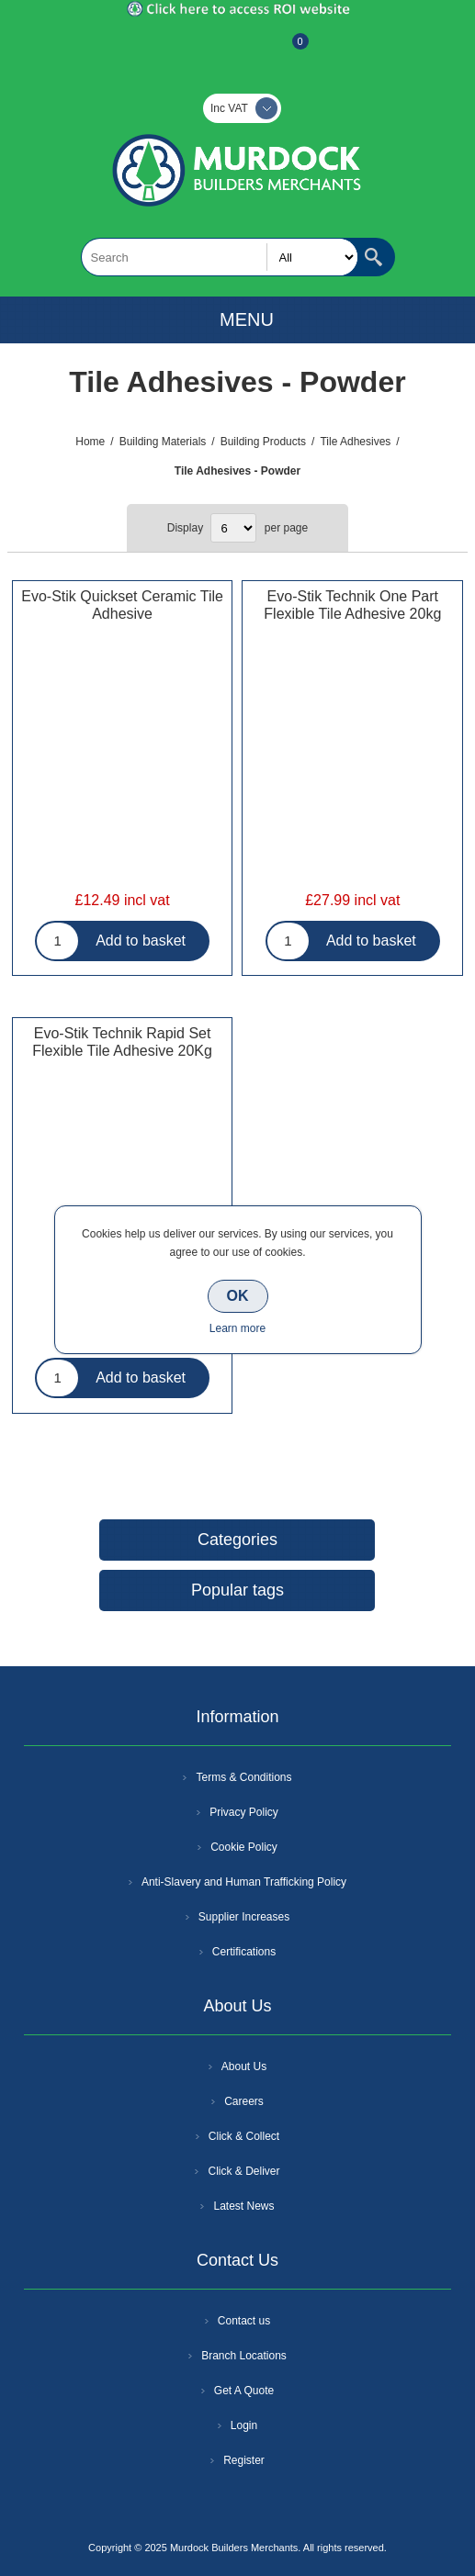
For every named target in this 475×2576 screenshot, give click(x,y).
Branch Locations (244, 2355)
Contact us (244, 2320)
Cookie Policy (243, 1847)
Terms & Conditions (243, 1777)
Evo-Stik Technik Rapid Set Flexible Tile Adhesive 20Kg (122, 1041)
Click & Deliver (243, 2171)
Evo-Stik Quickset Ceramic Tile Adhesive (122, 605)
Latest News (243, 2206)
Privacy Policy (243, 1812)
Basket (285, 50)
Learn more (237, 1328)
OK (238, 1296)
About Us (243, 2066)
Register (188, 50)
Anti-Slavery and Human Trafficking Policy (243, 1882)
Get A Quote (244, 2390)
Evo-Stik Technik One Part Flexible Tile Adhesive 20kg (352, 605)
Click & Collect (244, 2136)
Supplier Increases (243, 1916)
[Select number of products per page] (233, 528)
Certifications (244, 1951)
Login (244, 2425)
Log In (236, 50)
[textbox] (219, 257)
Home (90, 441)
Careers (244, 2101)
